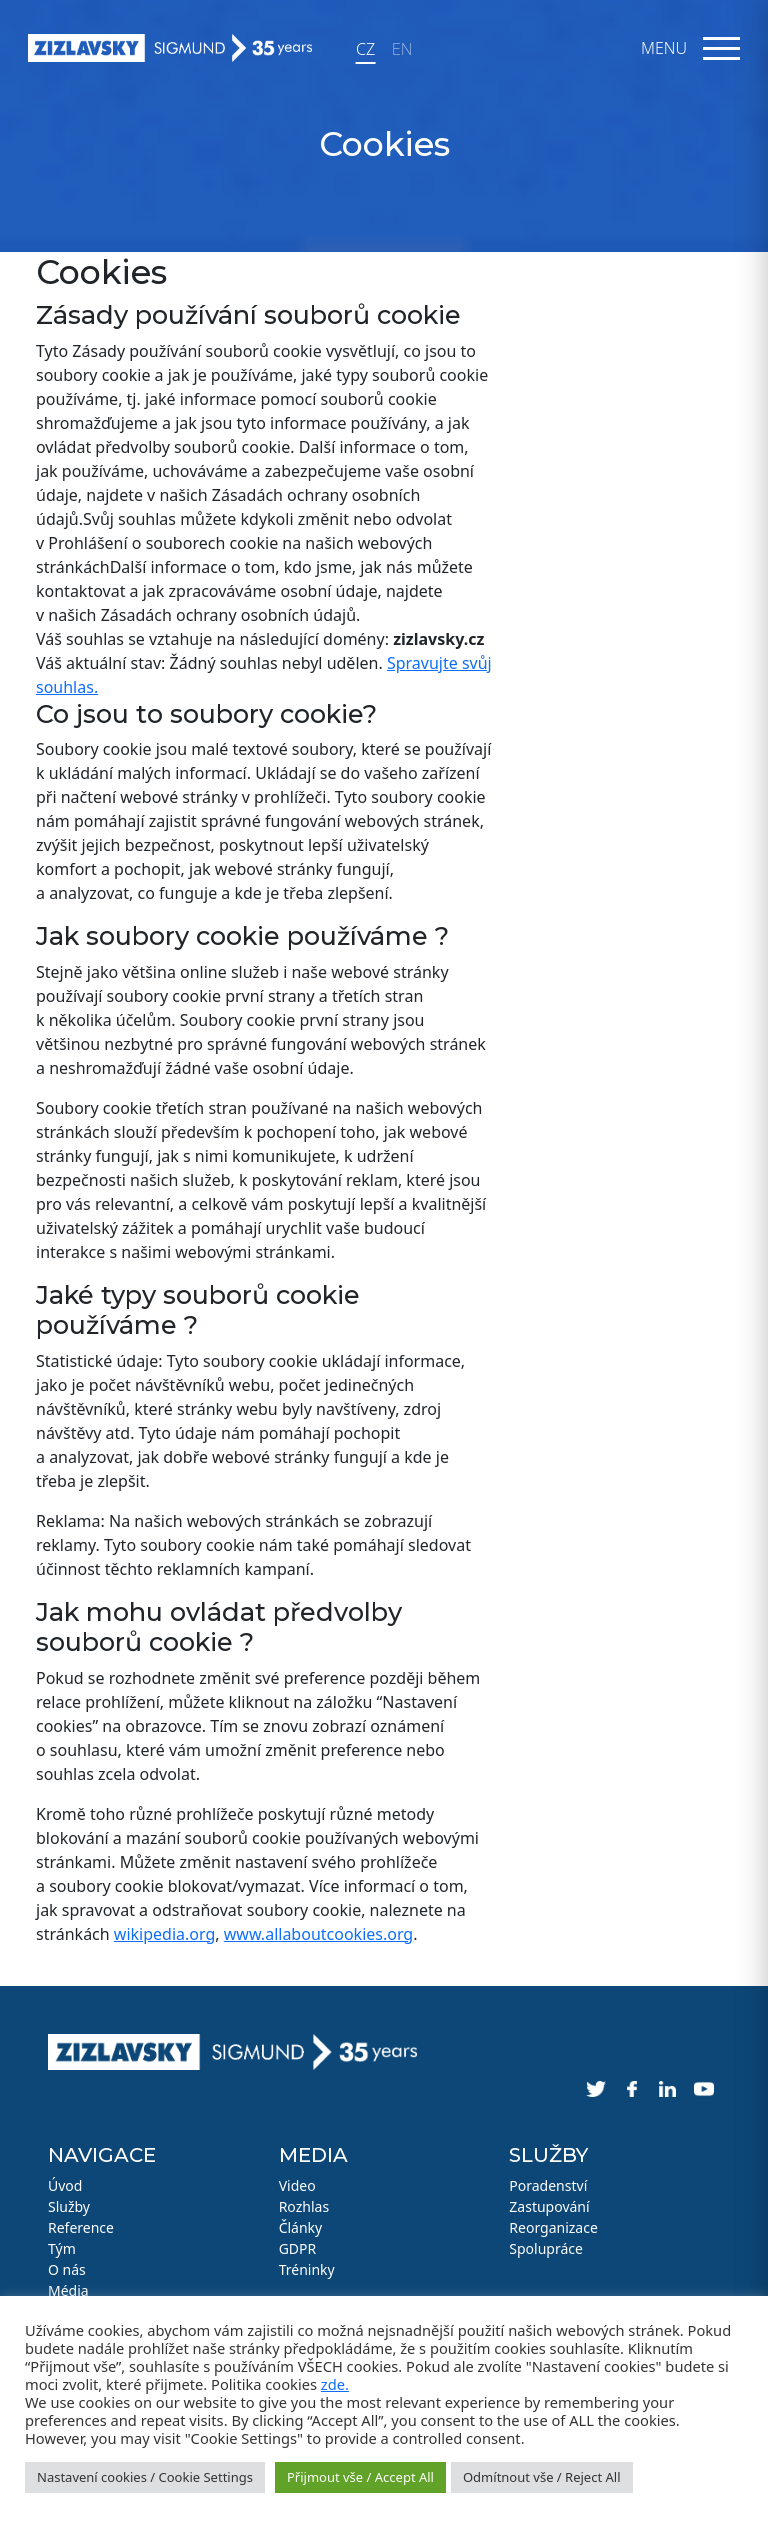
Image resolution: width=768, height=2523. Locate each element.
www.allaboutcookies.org (318, 1934)
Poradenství (548, 2185)
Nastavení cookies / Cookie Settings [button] (145, 2477)
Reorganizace (553, 2227)
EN (402, 49)
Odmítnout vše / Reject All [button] (542, 2477)
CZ (365, 49)
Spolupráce (546, 2248)
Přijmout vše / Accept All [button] (360, 2477)
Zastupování (549, 2206)
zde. (335, 2384)
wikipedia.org (164, 1934)
